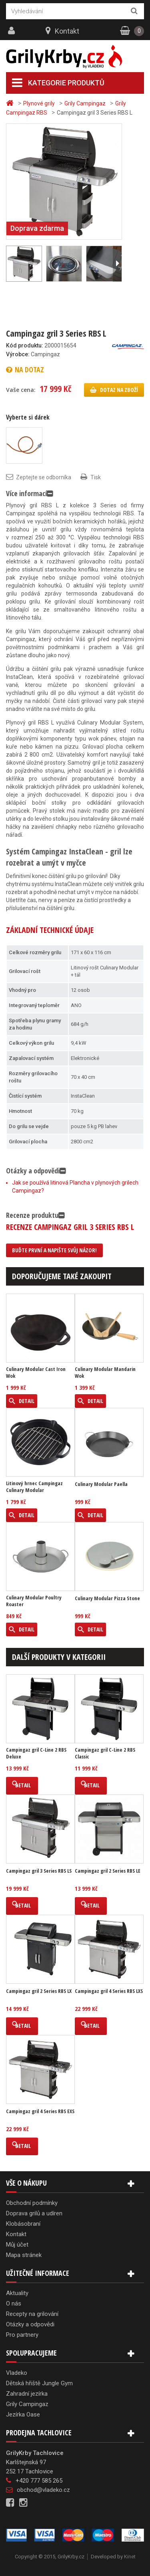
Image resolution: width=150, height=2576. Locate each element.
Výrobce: (18, 354)
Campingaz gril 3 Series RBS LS (39, 1870)
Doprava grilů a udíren (34, 2213)
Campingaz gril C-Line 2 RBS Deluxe (36, 1753)
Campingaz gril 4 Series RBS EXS (40, 2111)
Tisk (95, 477)
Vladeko (16, 2372)
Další (117, 264)
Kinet (130, 2557)
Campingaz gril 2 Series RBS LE (107, 1870)
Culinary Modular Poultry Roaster (34, 1601)
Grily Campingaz (27, 2404)
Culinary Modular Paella (101, 1484)
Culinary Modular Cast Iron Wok (36, 1372)
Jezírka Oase (23, 2414)
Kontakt (67, 31)
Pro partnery (22, 2334)
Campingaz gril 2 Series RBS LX (39, 1991)
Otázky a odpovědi (30, 2324)
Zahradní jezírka (27, 2393)
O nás (13, 2303)
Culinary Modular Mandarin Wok (105, 1372)
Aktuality (17, 2293)
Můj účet (17, 2244)
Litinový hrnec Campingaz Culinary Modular (34, 1487)
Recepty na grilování (32, 2314)
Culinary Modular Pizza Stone (107, 1598)
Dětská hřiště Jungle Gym (39, 2383)
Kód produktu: (24, 345)
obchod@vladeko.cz (43, 2489)
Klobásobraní (23, 2223)
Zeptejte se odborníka (43, 477)
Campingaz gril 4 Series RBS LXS (109, 1991)
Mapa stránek (24, 2255)
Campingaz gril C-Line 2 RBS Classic (105, 1753)
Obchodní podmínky (32, 2203)
